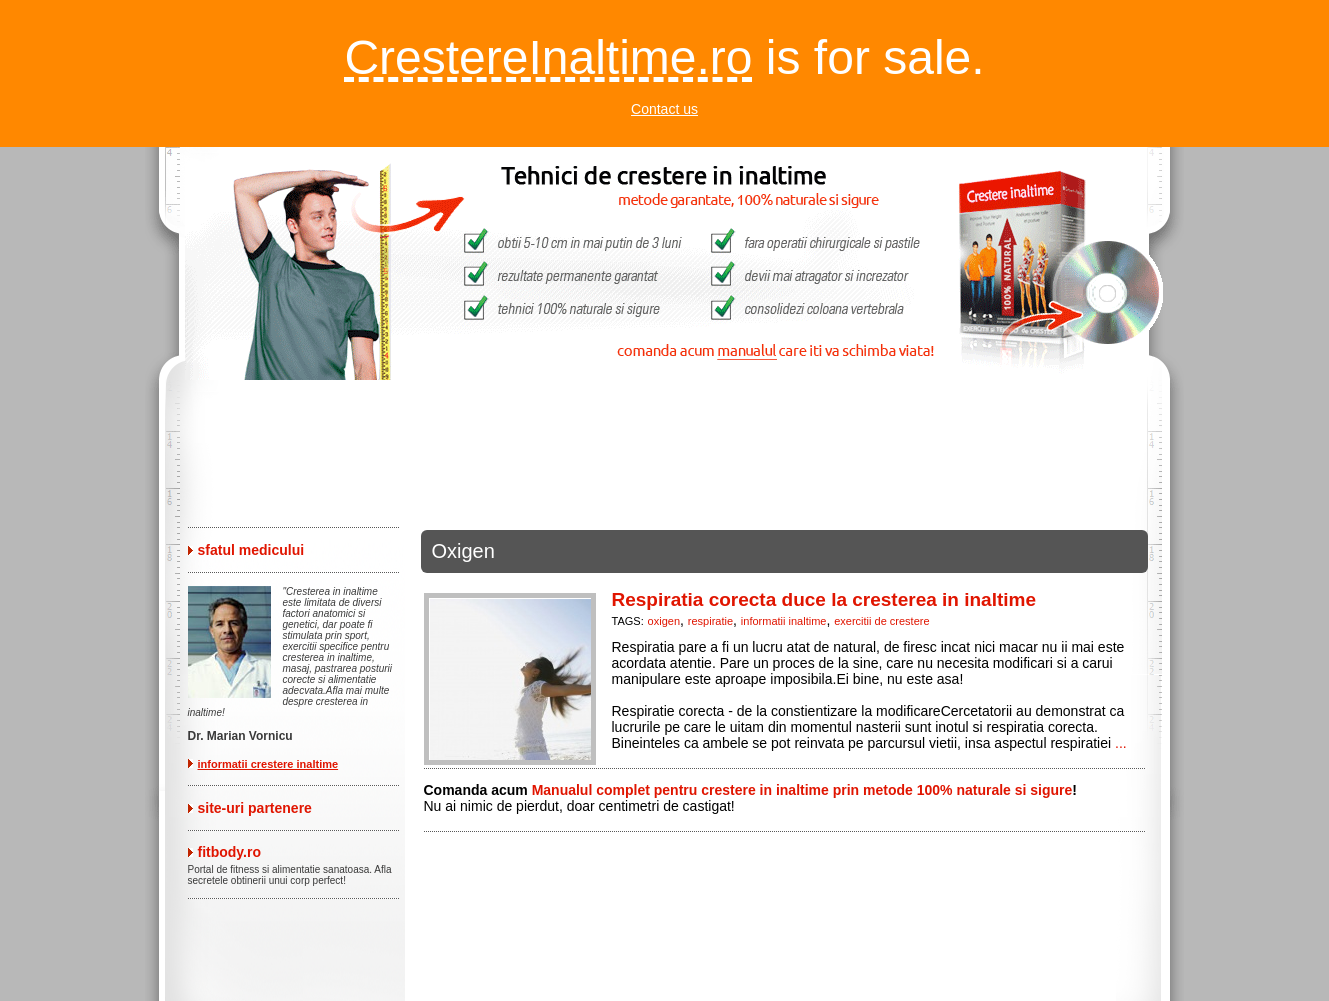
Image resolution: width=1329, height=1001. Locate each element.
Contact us (664, 109)
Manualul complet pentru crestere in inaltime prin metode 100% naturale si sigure (802, 790)
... (1121, 743)
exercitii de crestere (881, 621)
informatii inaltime (784, 621)
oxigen (664, 621)
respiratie (710, 621)
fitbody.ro (230, 852)
